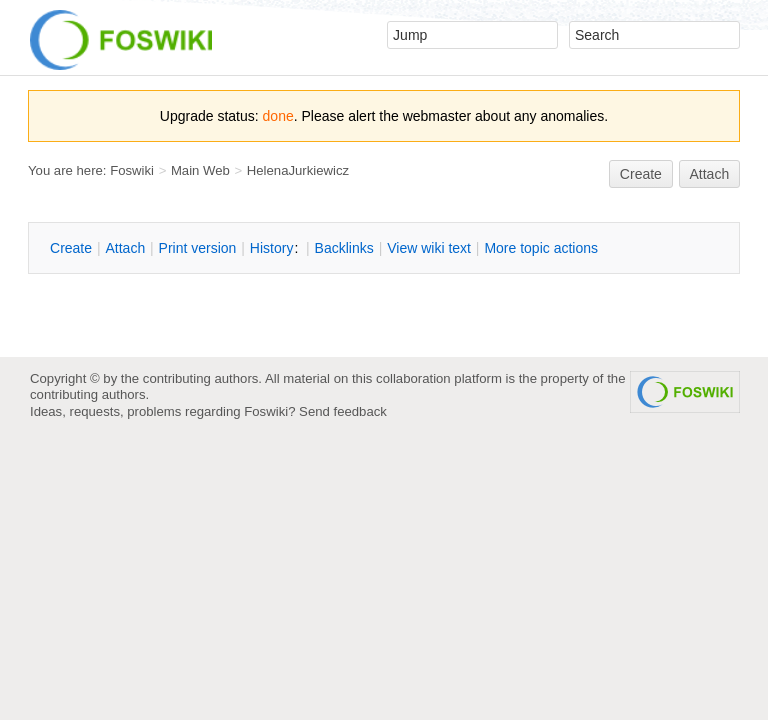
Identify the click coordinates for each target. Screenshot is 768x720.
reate (641, 174)
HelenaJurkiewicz (298, 170)
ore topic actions (541, 248)
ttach (125, 248)
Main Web (200, 170)
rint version (198, 248)
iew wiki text (429, 248)
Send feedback (343, 411)
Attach (710, 174)
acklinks (344, 248)
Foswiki (132, 170)
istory (272, 248)
